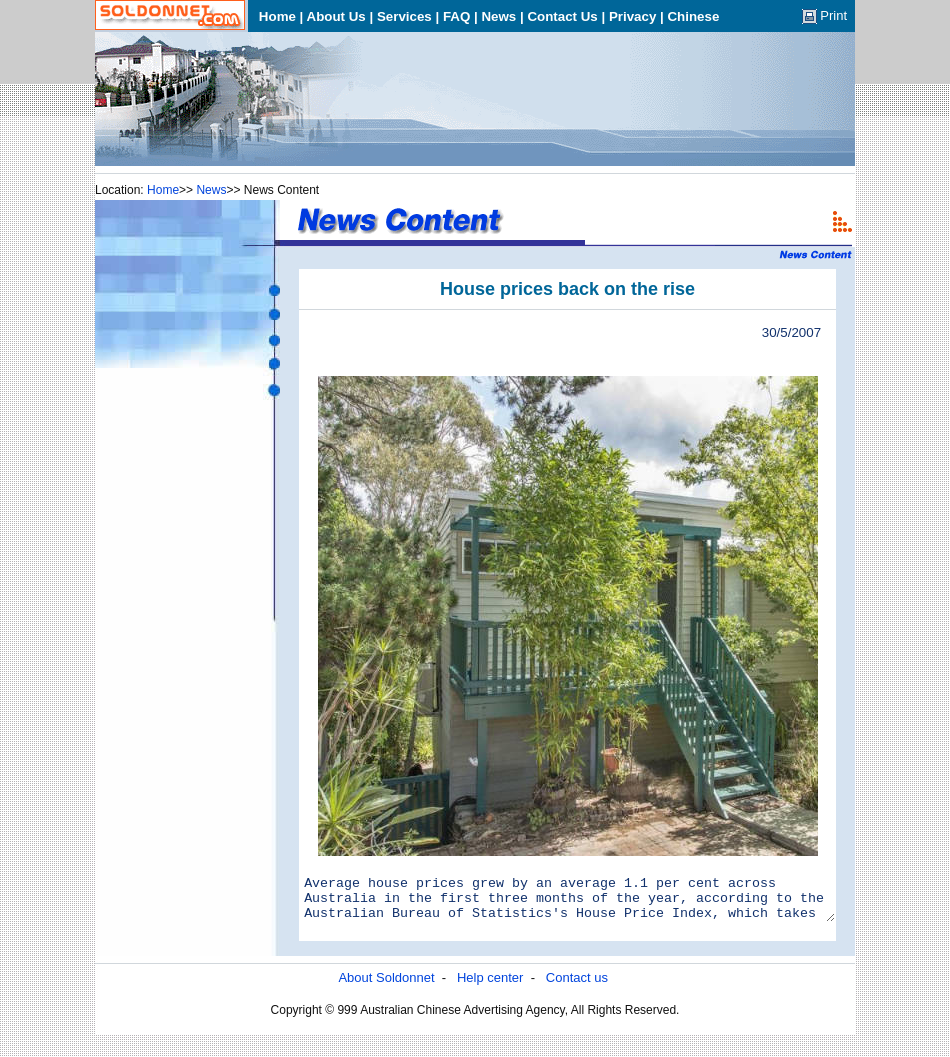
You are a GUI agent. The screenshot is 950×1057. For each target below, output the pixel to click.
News (211, 190)
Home (163, 190)
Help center (490, 986)
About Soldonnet (386, 986)
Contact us (577, 986)
